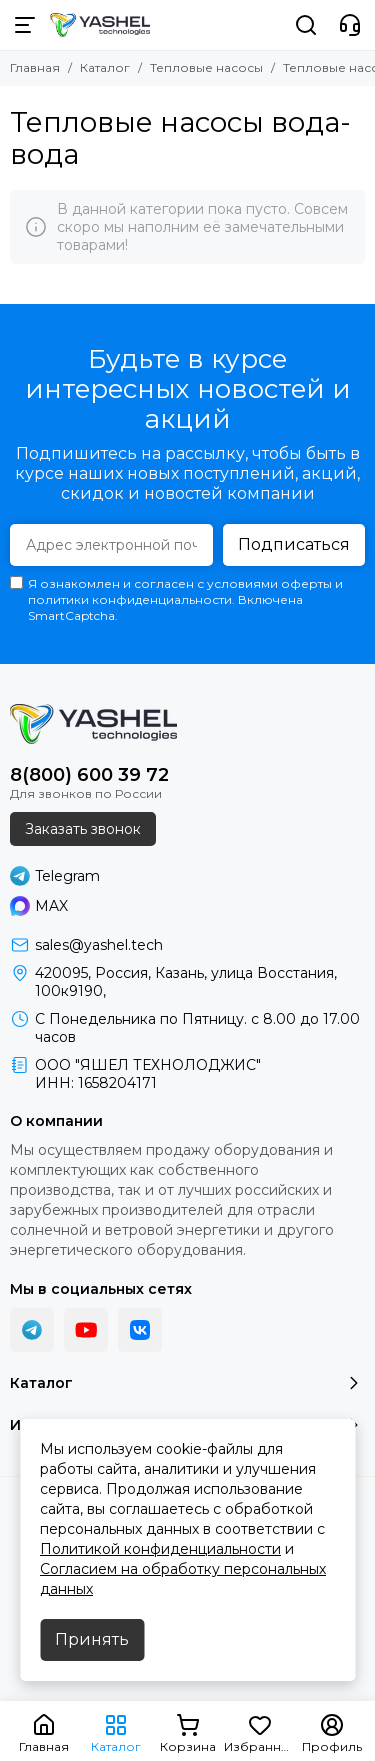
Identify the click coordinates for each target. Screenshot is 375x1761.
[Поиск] (306, 25)
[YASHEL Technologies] (100, 25)
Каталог (105, 67)
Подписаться (294, 544)
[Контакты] (350, 25)
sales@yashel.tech (99, 945)
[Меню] (25, 25)
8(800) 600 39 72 (89, 775)
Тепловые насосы (206, 67)
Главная (35, 67)
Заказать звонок (83, 829)
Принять (92, 1639)
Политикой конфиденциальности (160, 1549)
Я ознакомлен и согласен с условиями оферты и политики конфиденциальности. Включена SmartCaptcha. (176, 599)
